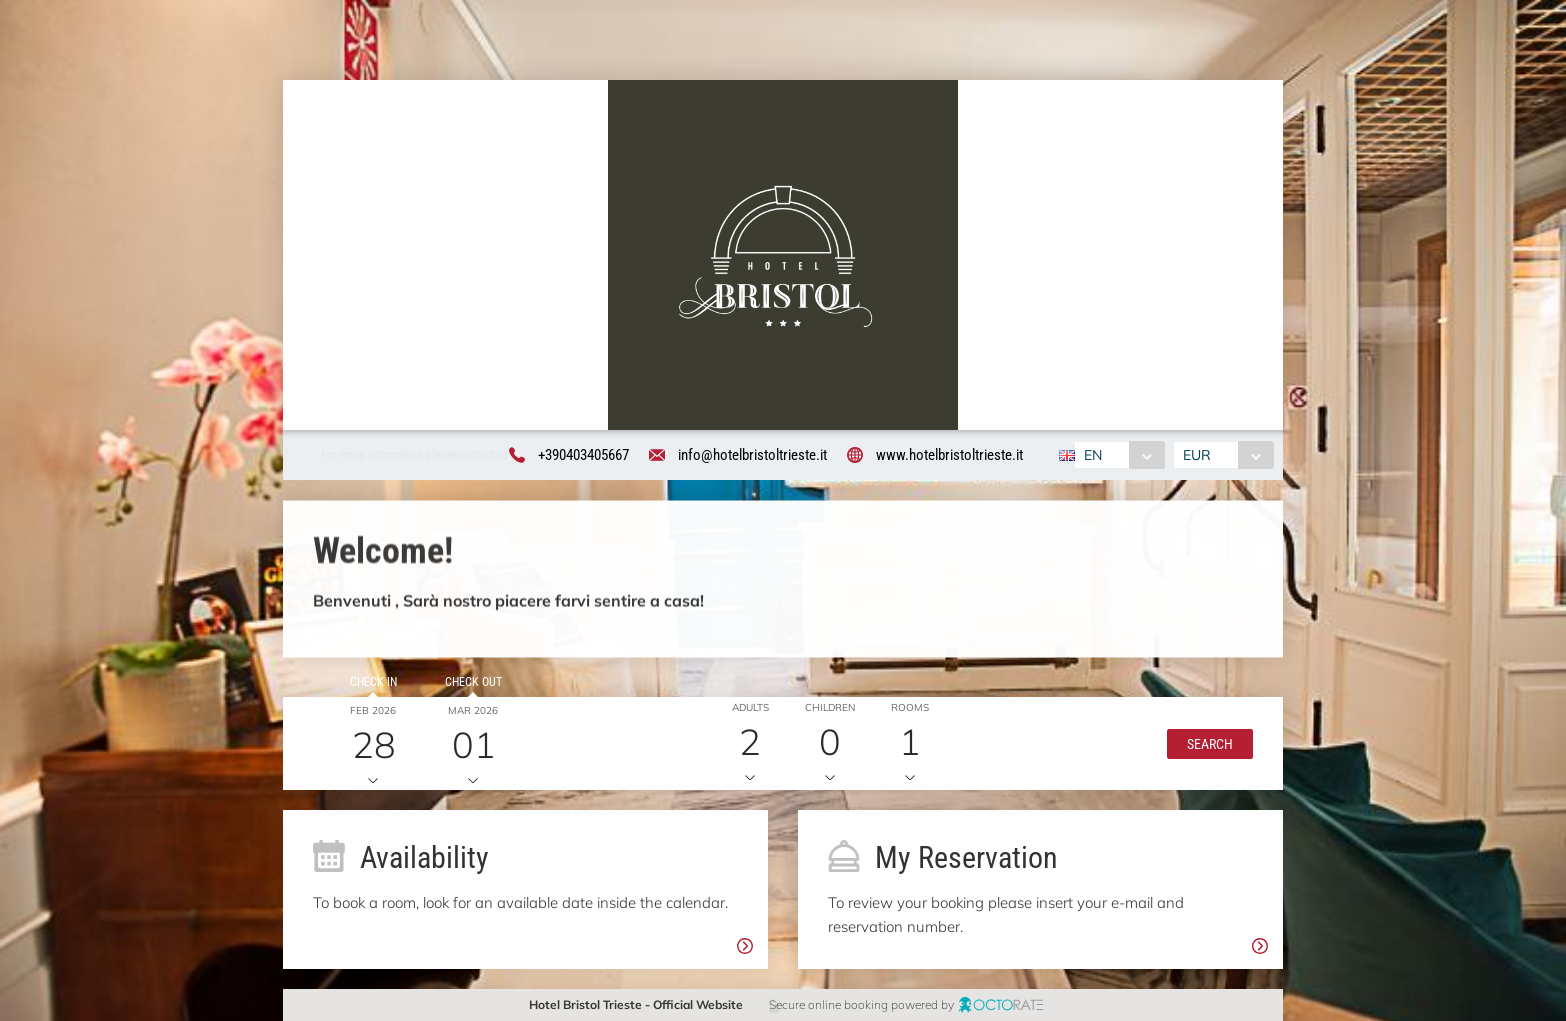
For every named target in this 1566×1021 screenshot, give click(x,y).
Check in (364, 691)
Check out (464, 691)
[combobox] (1119, 455)
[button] (1199, 752)
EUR (1197, 455)
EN (1093, 455)
